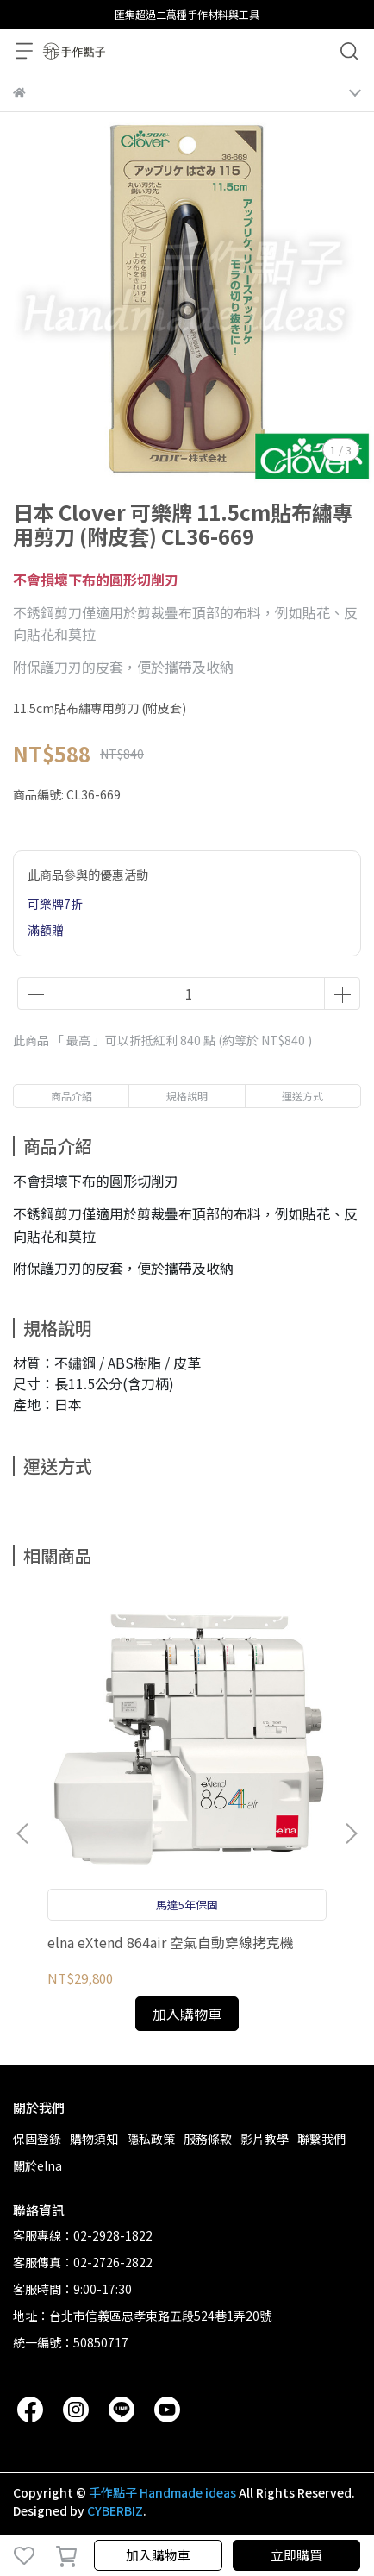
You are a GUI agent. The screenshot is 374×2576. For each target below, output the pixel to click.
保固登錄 (37, 2138)
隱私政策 (151, 2138)
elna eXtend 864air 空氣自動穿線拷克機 (170, 1942)
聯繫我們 (321, 2138)
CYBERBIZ (115, 2510)
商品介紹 (71, 1095)
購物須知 (94, 2138)
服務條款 (208, 2138)
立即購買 (296, 2555)
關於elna (37, 2165)
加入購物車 (158, 2555)
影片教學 (264, 2138)
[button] (350, 1833)
